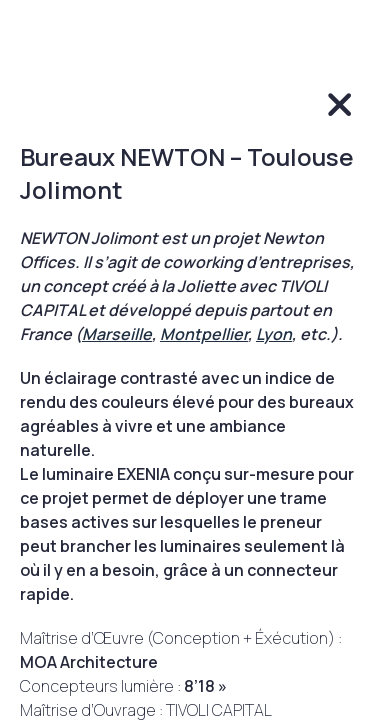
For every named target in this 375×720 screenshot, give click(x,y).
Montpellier (204, 334)
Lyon (274, 334)
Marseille (117, 334)
